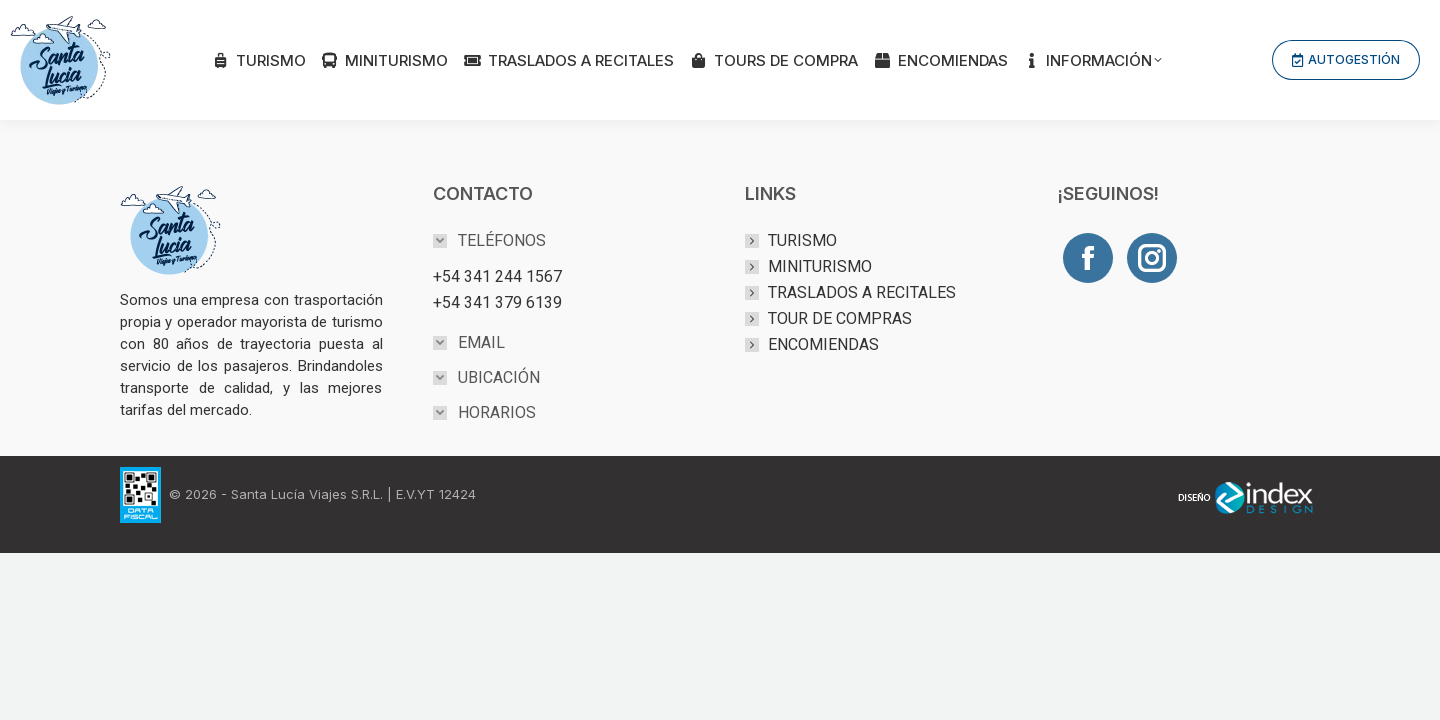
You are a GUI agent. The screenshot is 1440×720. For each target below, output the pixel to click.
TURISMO (802, 240)
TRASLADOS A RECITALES (862, 292)
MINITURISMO (820, 266)
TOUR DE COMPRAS (840, 318)
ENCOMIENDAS (823, 344)
